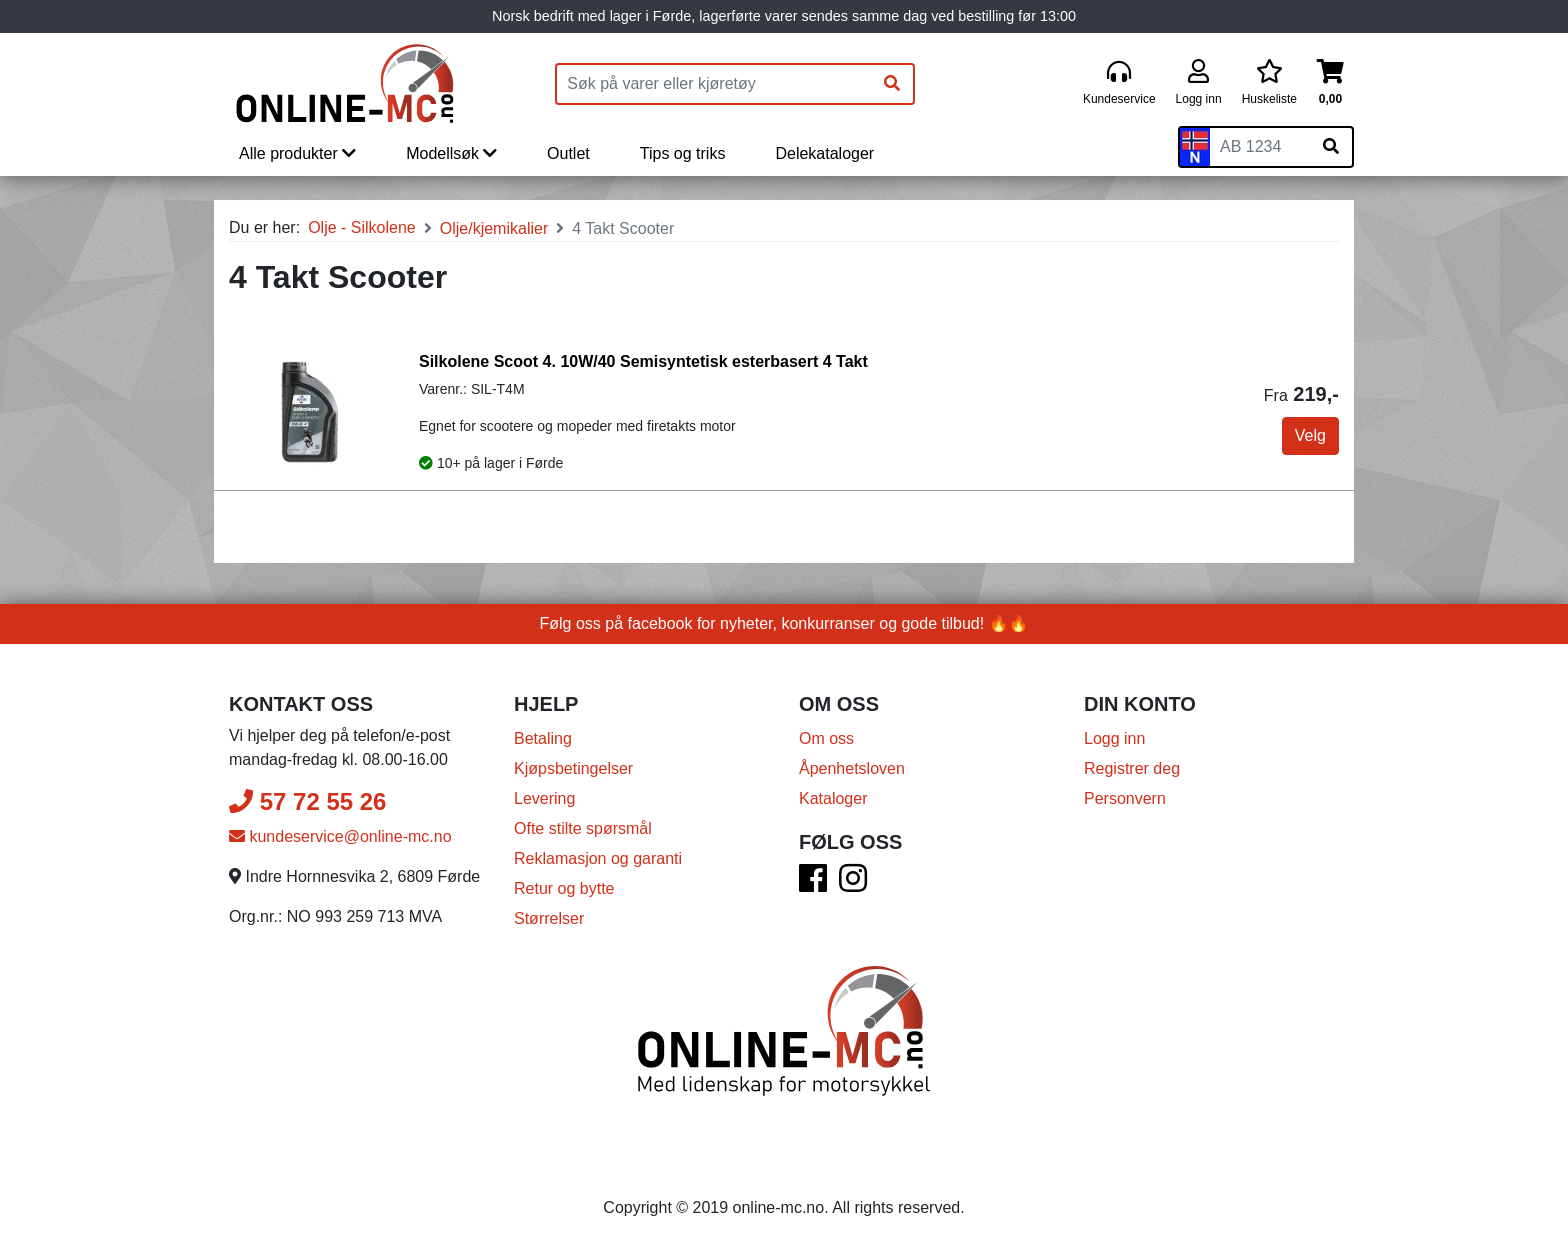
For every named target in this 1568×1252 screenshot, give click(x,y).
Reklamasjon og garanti (598, 858)
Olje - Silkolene (362, 227)
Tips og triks (683, 153)
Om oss (826, 738)
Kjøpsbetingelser (573, 768)
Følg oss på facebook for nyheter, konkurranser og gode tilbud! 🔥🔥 (784, 623)
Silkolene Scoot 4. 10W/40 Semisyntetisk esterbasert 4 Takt (643, 361)
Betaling (543, 738)
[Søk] (892, 84)
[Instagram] (853, 884)
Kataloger (833, 798)
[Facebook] (813, 884)
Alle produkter (297, 153)
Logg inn (1114, 738)
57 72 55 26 (307, 801)
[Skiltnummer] (1260, 147)
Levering (544, 798)
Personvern (1125, 798)
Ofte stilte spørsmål (583, 828)
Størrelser (549, 918)
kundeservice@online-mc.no (340, 836)
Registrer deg (1132, 768)
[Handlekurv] (1330, 83)
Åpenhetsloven (852, 768)
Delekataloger (824, 153)
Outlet (568, 153)
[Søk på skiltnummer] (1331, 147)
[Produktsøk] (714, 84)
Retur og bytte (564, 888)
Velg (1310, 435)
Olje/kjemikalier (494, 228)
